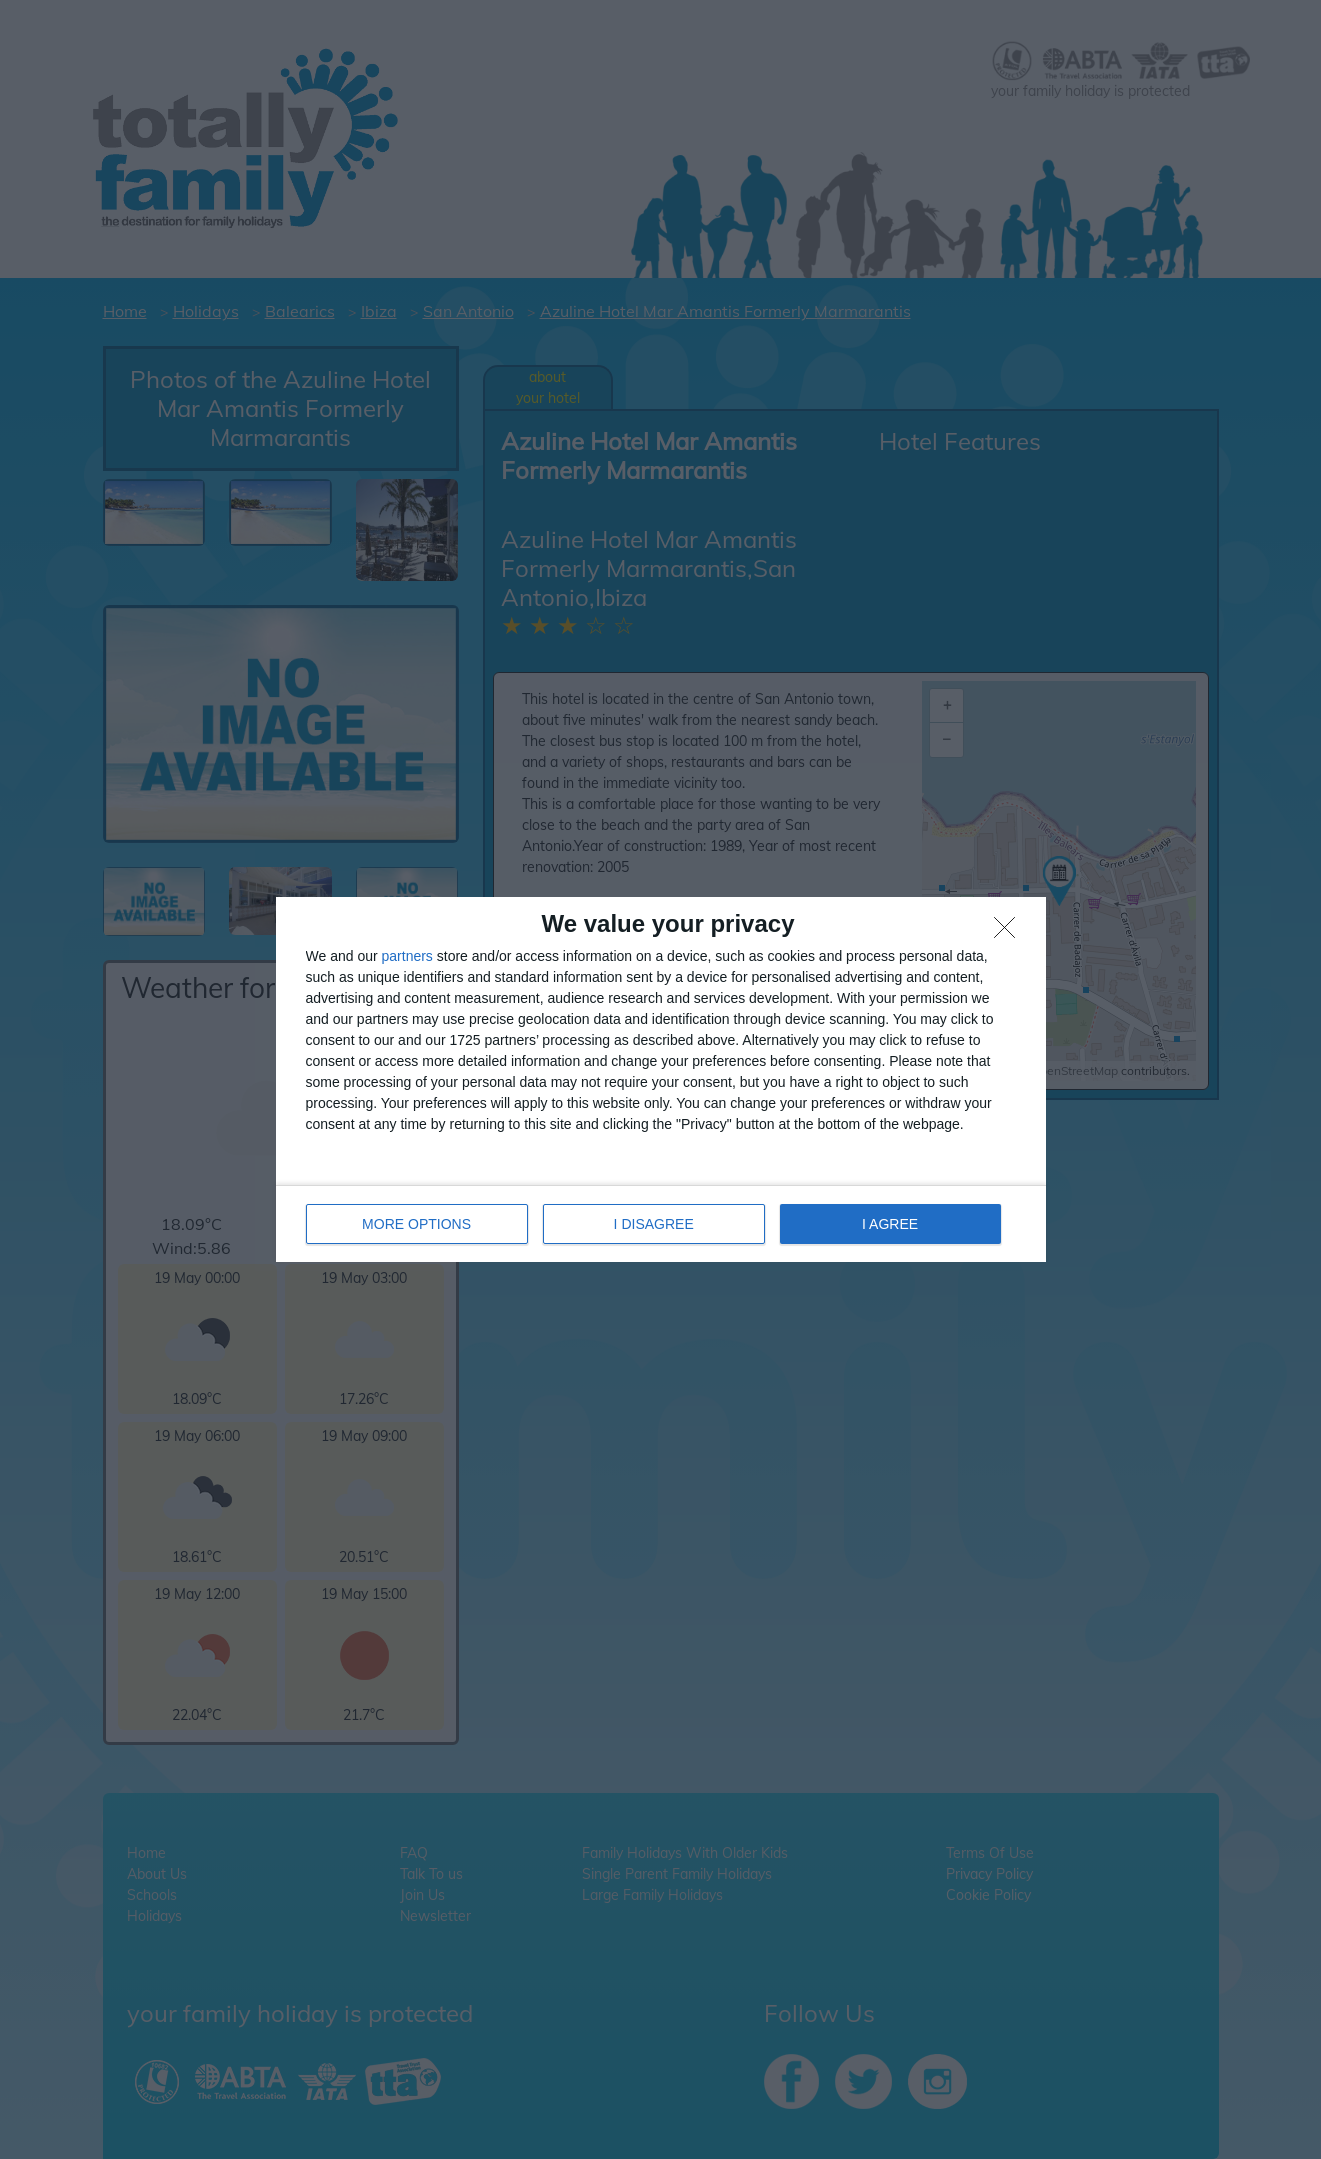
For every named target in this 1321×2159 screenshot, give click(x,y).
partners (407, 956)
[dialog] (661, 1079)
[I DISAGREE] (1010, 933)
